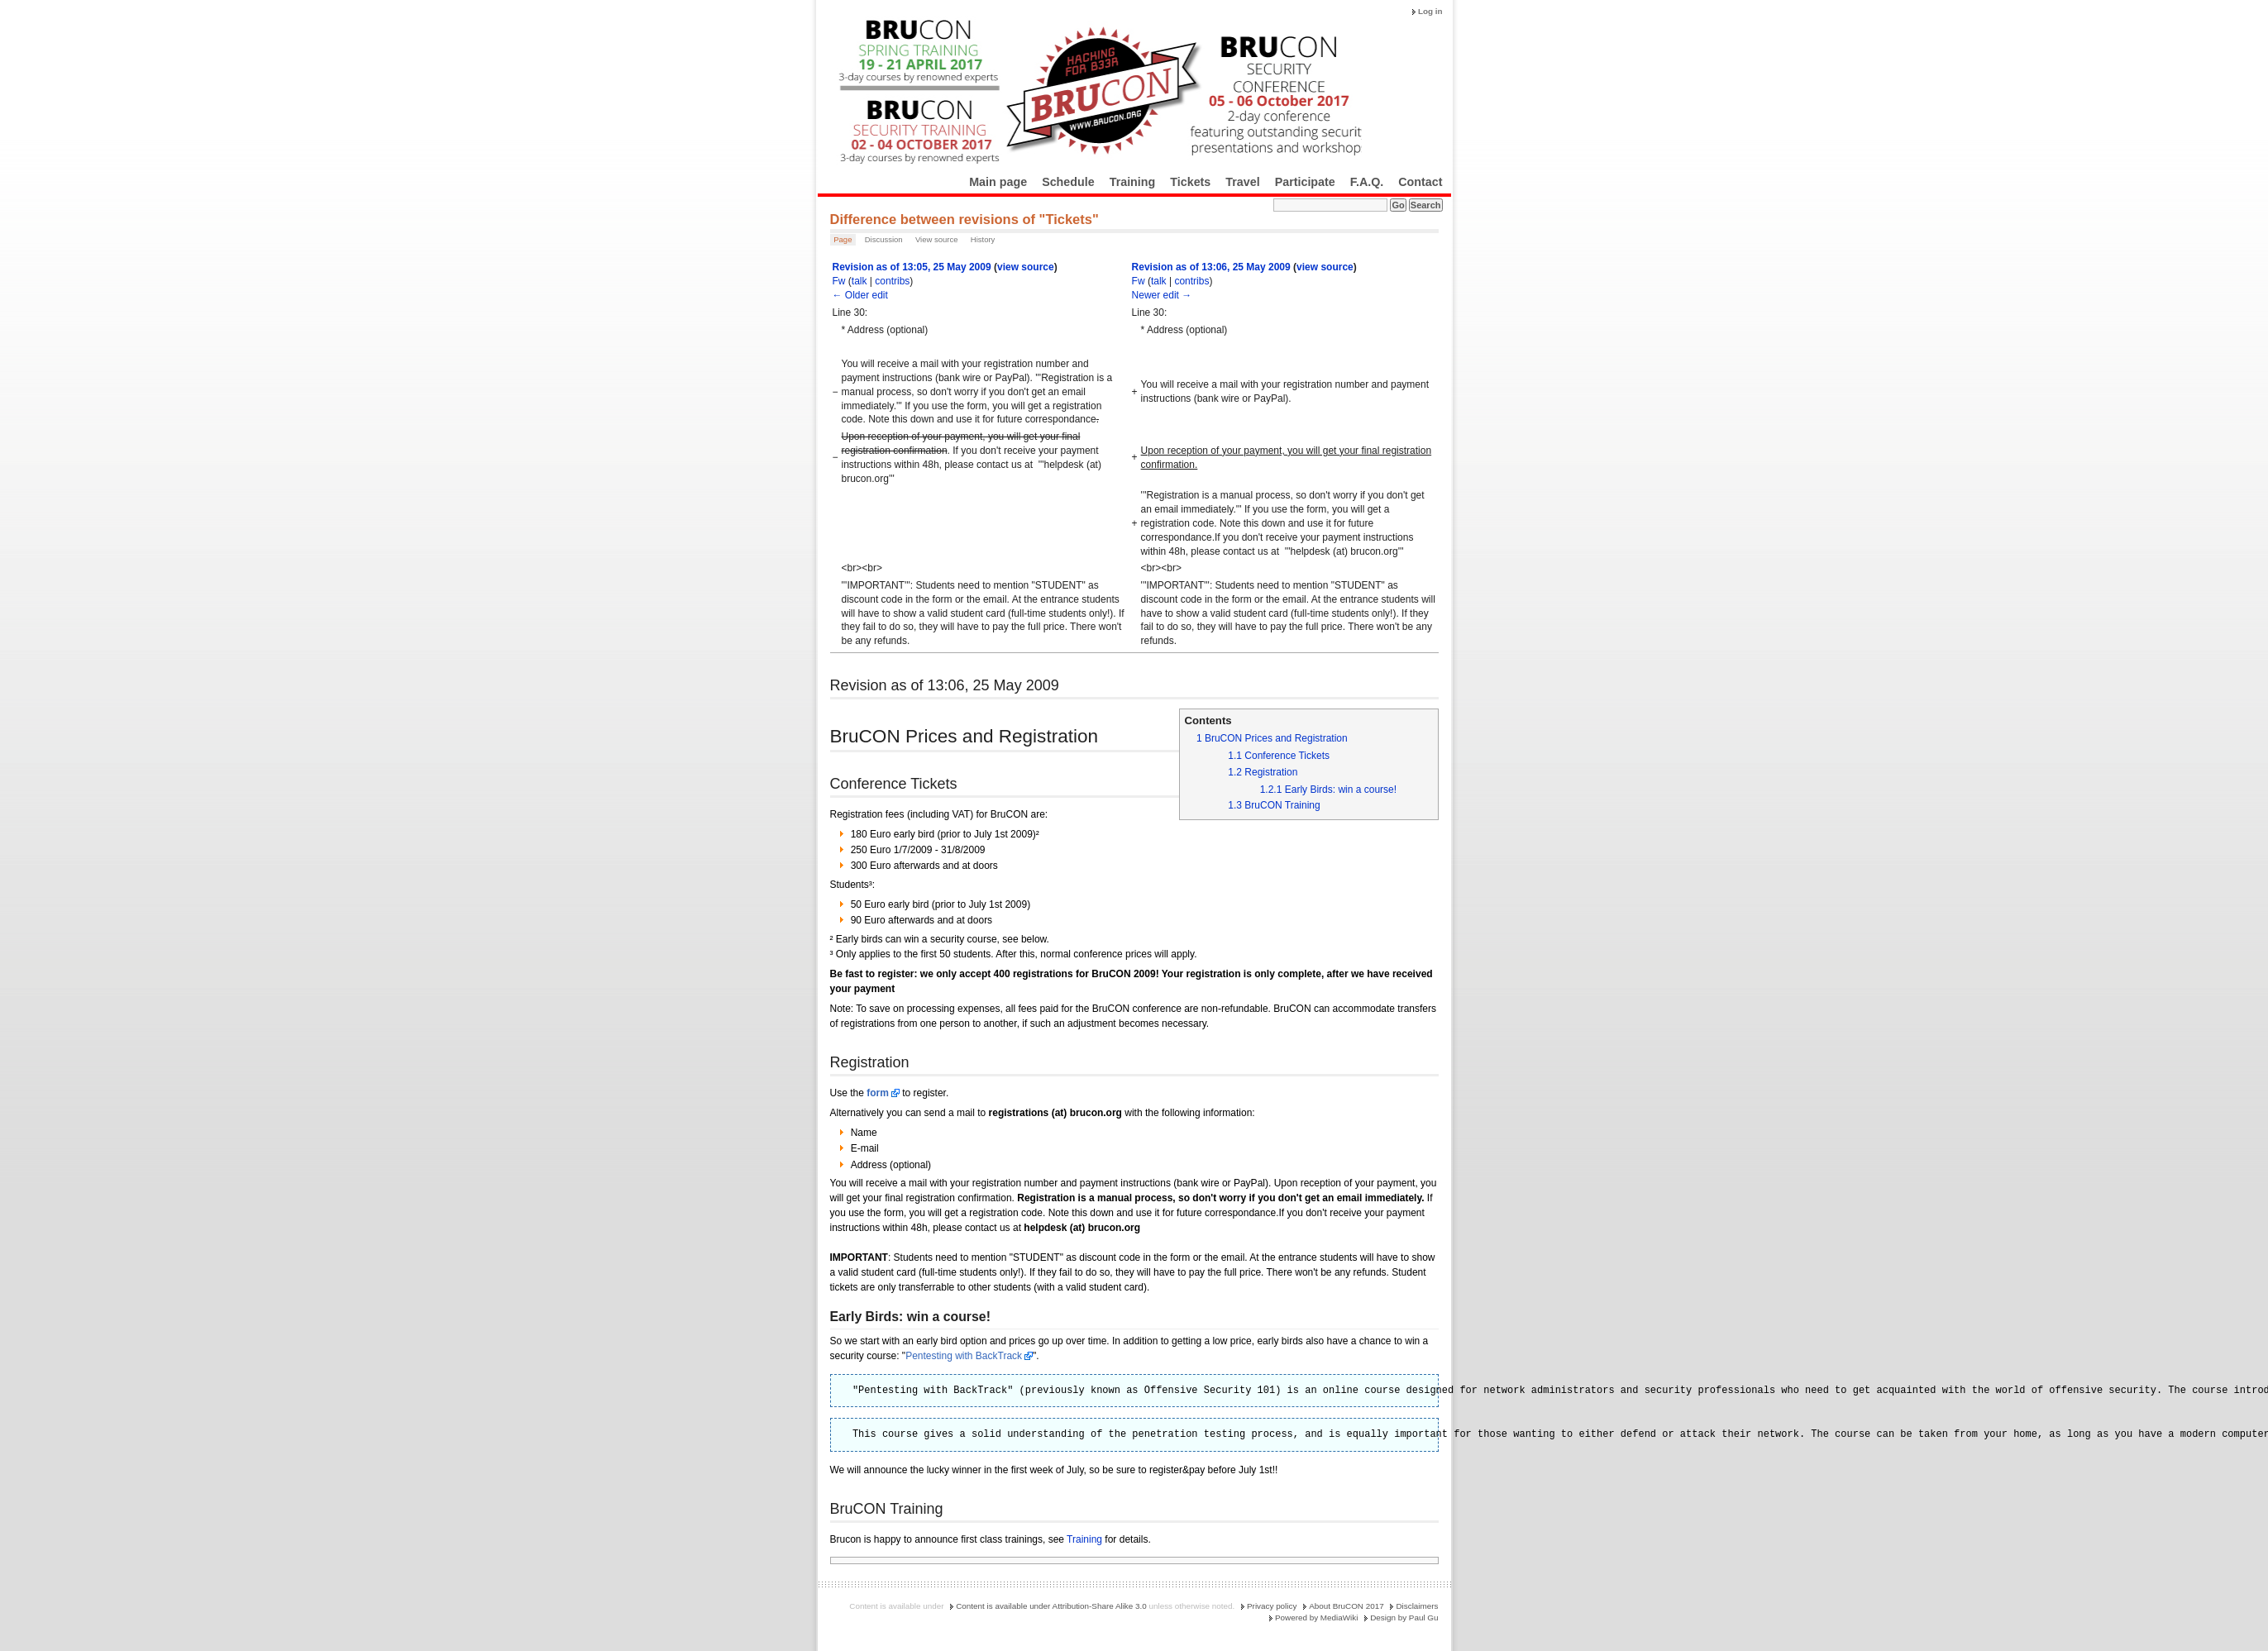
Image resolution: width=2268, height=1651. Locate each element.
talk (859, 281)
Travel (1242, 181)
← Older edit (860, 295)
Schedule (1068, 181)
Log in (1430, 11)
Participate (1305, 181)
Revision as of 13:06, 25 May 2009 (1211, 267)
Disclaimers (1417, 1605)
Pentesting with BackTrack (963, 1356)
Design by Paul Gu (1404, 1617)
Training (1133, 181)
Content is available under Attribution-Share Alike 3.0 (1051, 1605)
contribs (892, 281)
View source (936, 239)
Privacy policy (1271, 1605)
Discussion (884, 239)
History (983, 239)
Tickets (1190, 181)
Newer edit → (1162, 295)
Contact (1420, 181)
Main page (998, 181)
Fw (839, 281)
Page (842, 239)
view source (1025, 267)
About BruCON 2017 (1346, 1605)
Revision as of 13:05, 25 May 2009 (912, 267)
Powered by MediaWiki (1316, 1617)
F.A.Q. (1367, 181)
